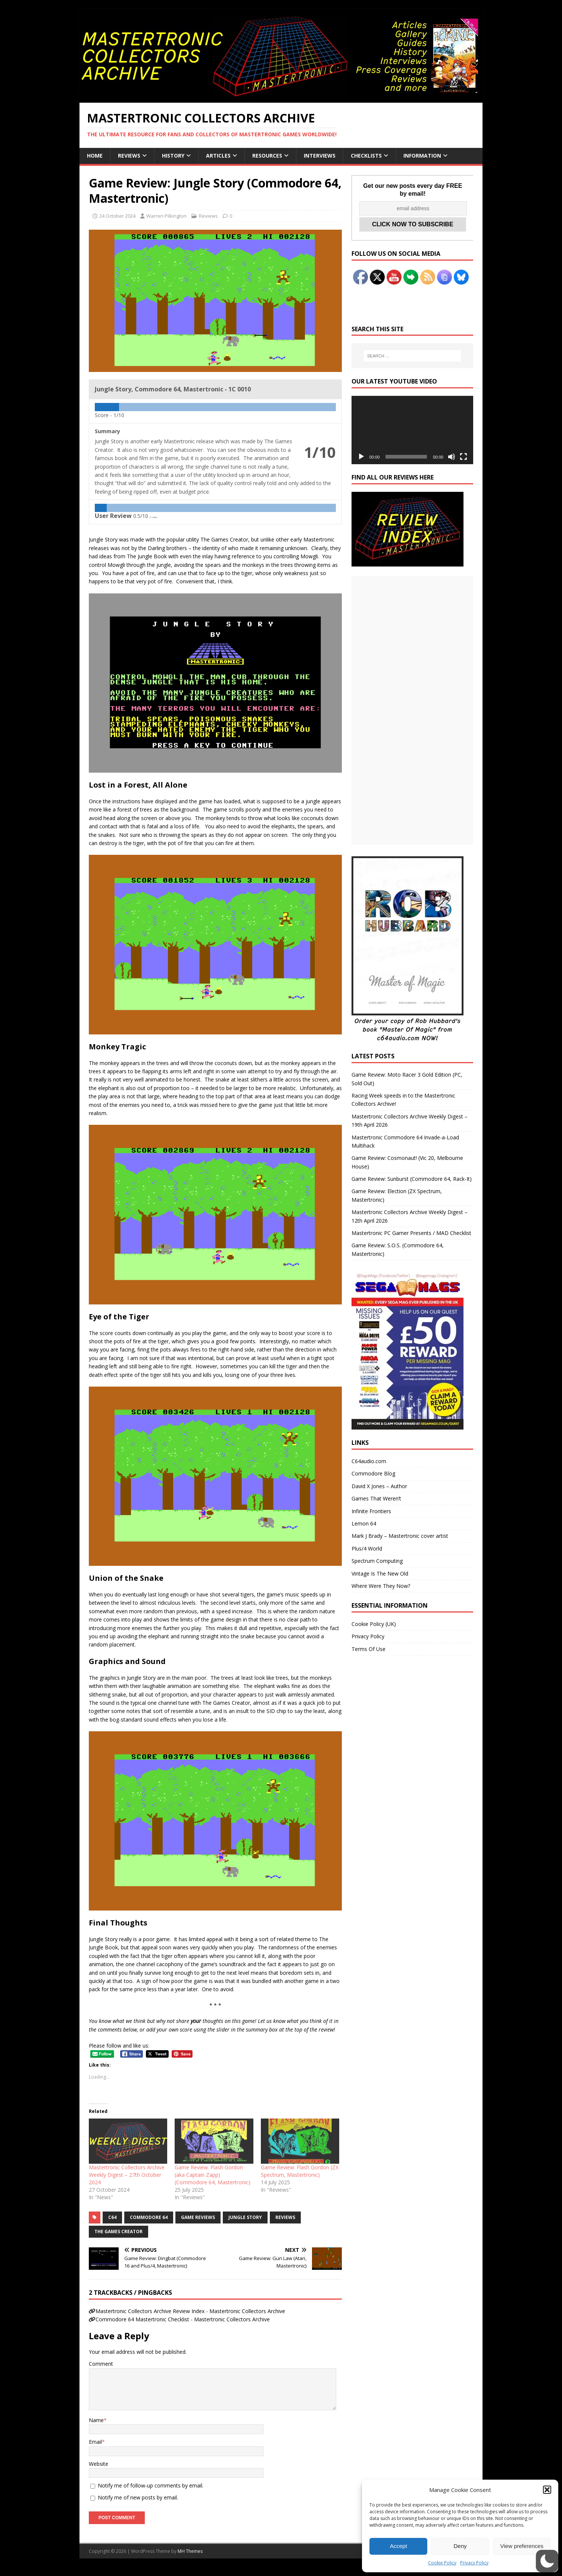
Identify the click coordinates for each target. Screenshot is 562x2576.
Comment (101, 2363)
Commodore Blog (373, 1473)
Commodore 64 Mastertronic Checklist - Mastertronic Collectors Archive (183, 2319)
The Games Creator (118, 2231)
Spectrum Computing (377, 1560)
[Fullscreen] (463, 456)
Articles (218, 155)
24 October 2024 (117, 215)
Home (95, 155)
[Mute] (451, 456)
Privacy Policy (474, 2563)
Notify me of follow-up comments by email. (150, 2485)
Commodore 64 (149, 2217)
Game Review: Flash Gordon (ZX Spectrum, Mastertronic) (299, 2171)
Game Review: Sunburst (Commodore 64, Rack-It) (412, 1178)
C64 (112, 2217)
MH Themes (190, 2551)
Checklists (366, 155)
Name (96, 2420)
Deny (459, 2546)
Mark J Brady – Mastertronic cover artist (400, 1535)
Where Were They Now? (381, 1585)
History (173, 155)
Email (95, 2441)
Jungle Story (245, 2217)
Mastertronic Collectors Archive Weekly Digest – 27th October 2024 (127, 2175)
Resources (267, 155)
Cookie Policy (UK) (374, 1623)
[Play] (361, 456)
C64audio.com (369, 1461)
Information (422, 155)
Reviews (129, 155)
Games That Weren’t (376, 1498)
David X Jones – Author (379, 1486)
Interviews (319, 155)
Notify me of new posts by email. (138, 2497)
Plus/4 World (367, 1548)
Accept (398, 2546)
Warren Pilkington (166, 215)
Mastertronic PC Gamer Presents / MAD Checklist (411, 1232)
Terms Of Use (368, 1648)
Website (98, 2463)
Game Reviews (198, 2217)
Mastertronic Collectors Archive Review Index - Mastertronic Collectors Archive (190, 2311)
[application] (412, 430)
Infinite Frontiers (371, 1511)
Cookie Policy (442, 2563)
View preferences (522, 2546)
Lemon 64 (364, 1523)
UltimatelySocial (331, 2571)
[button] (547, 2489)
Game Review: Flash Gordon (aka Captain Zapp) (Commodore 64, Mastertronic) (212, 2175)
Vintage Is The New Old (380, 1573)
